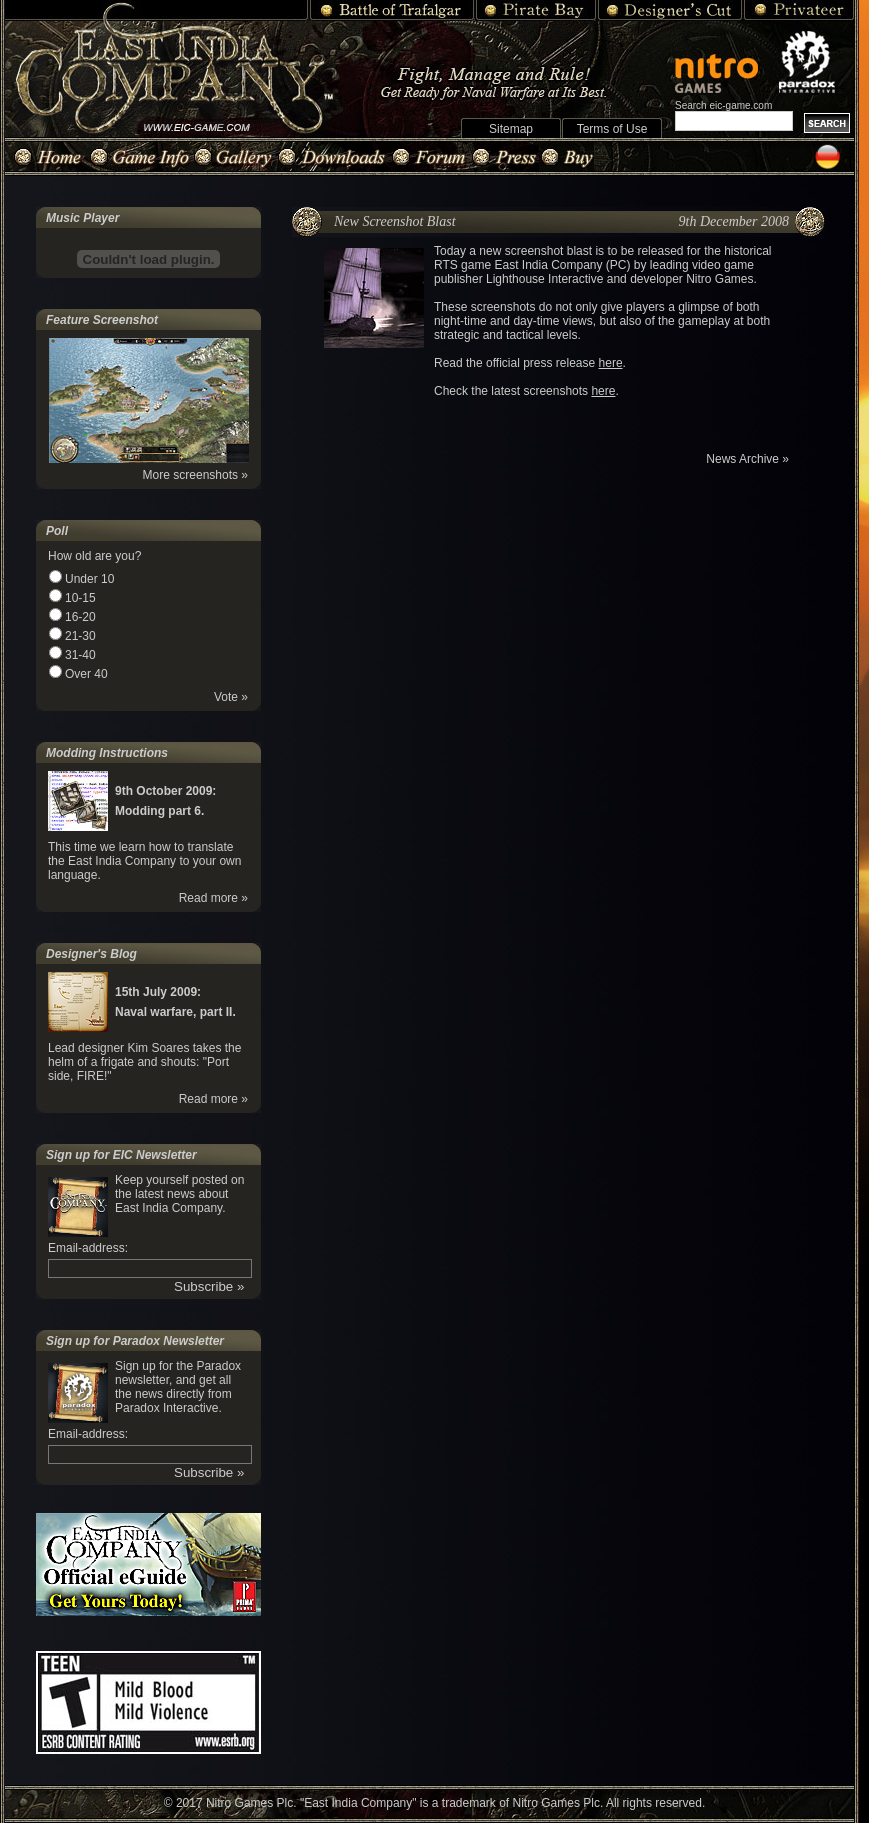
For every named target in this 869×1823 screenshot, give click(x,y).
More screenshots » (195, 475)
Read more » (213, 898)
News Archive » (747, 459)
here (611, 363)
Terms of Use (612, 129)
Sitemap (511, 129)
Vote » (231, 697)
